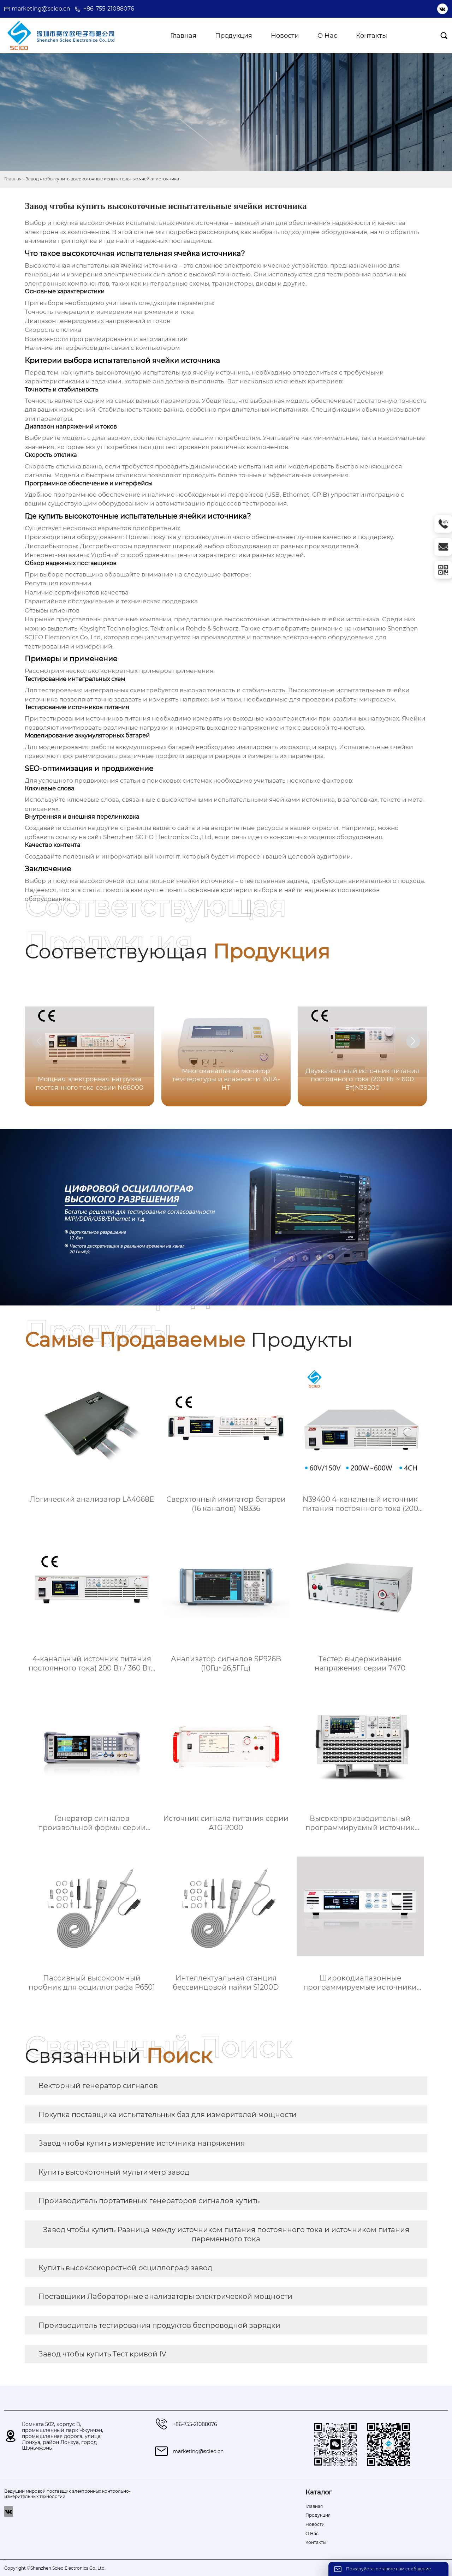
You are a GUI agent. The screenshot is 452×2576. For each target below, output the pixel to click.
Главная (13, 178)
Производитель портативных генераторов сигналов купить (149, 2201)
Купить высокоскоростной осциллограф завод (125, 2268)
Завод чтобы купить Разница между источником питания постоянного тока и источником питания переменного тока (226, 2234)
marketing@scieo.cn (41, 8)
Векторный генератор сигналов (98, 2085)
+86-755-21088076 (108, 8)
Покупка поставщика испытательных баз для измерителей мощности (167, 2114)
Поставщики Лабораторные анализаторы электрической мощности (165, 2296)
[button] (413, 1041)
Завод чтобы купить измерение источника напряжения (141, 2143)
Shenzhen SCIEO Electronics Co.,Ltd (157, 837)
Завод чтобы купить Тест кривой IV (102, 2354)
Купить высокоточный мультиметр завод (113, 2172)
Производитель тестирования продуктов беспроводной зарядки (159, 2325)
